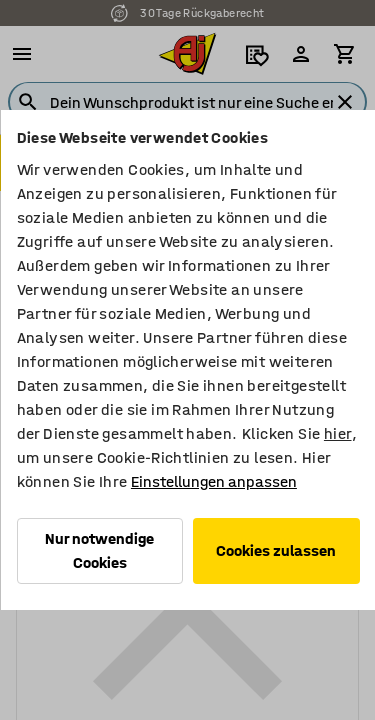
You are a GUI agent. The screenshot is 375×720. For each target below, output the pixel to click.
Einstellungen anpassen (213, 481)
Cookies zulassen (276, 550)
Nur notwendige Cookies (99, 550)
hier (337, 433)
